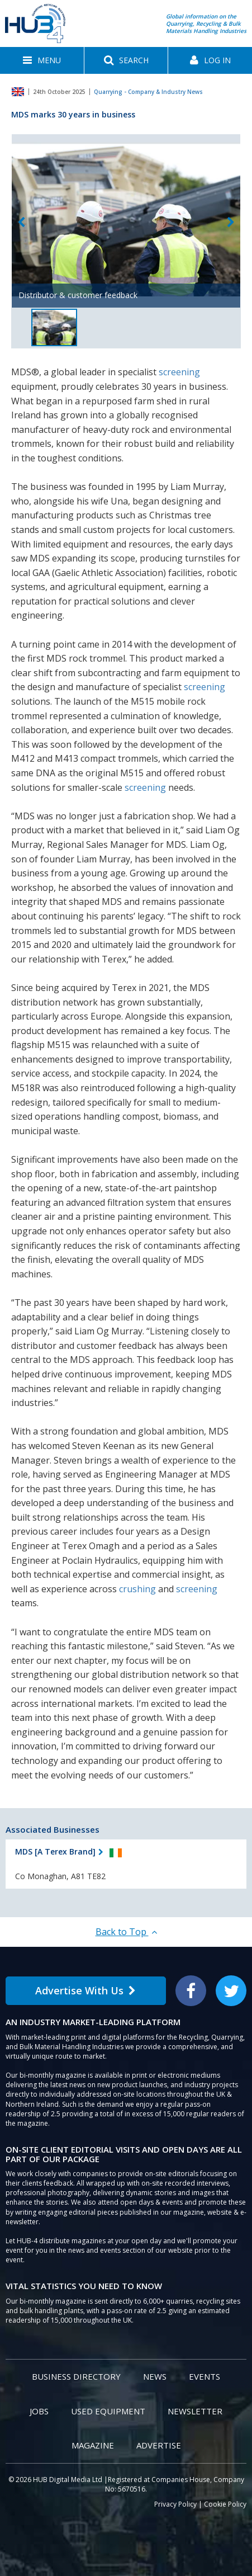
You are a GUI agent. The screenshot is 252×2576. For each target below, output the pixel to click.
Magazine (93, 2445)
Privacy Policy (175, 2504)
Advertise (158, 2445)
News (155, 2376)
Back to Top (126, 1932)
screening (179, 372)
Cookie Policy (225, 2504)
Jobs (39, 2411)
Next (230, 222)
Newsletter (195, 2411)
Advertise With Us (85, 1990)
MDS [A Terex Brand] (55, 1851)
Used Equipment (108, 2411)
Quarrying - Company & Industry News (148, 92)
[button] (42, 60)
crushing (137, 1589)
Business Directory (76, 2376)
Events (204, 2376)
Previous (21, 222)
